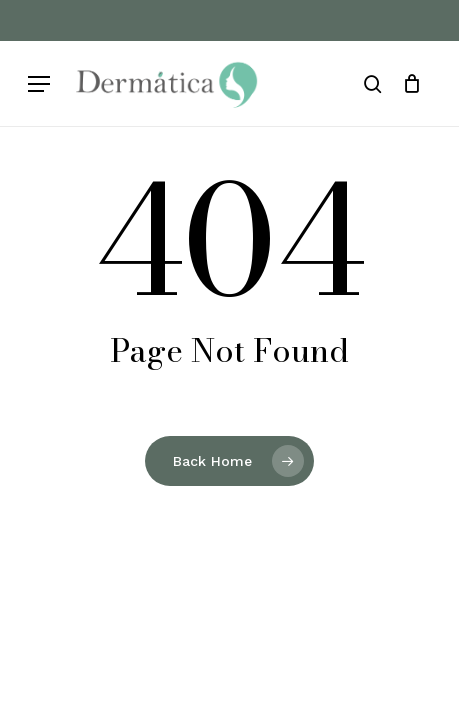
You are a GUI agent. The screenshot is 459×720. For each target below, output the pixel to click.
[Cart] (411, 84)
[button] (39, 84)
